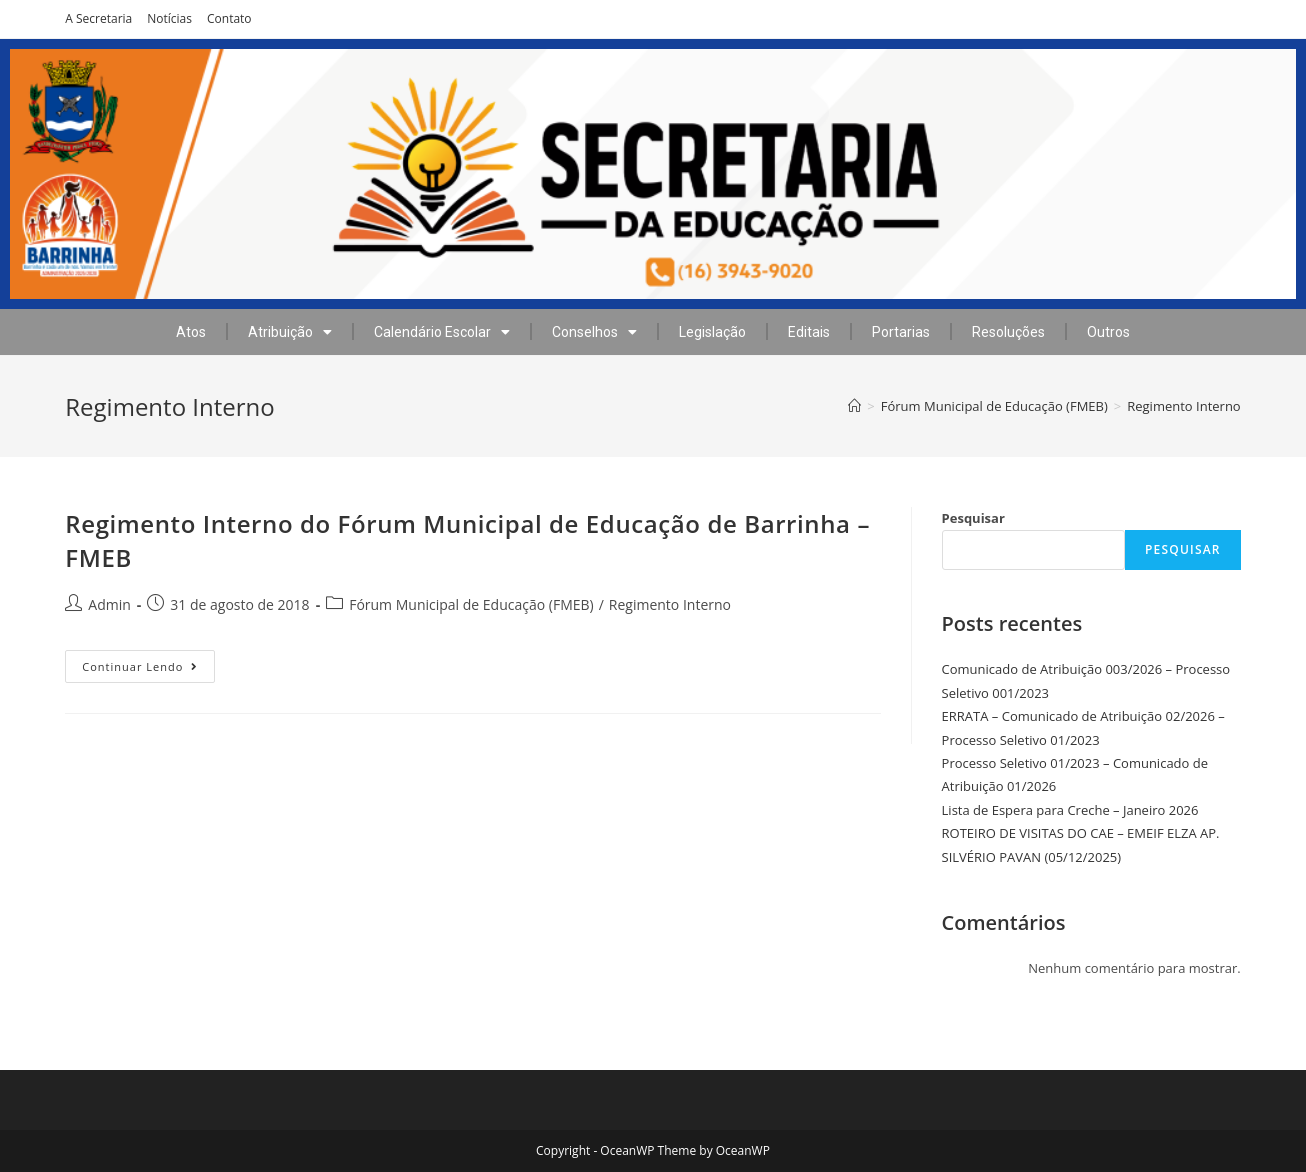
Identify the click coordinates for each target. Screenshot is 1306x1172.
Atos (191, 332)
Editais (809, 332)
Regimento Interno (670, 604)
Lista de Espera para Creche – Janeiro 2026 (1070, 810)
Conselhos (594, 332)
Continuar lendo (148, 662)
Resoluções (1008, 332)
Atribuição (290, 332)
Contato (229, 18)
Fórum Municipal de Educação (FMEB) (471, 604)
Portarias (901, 332)
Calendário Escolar (442, 332)
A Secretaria (98, 18)
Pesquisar (973, 518)
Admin (109, 604)
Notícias (169, 18)
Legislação (712, 332)
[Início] (854, 406)
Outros (1108, 332)
